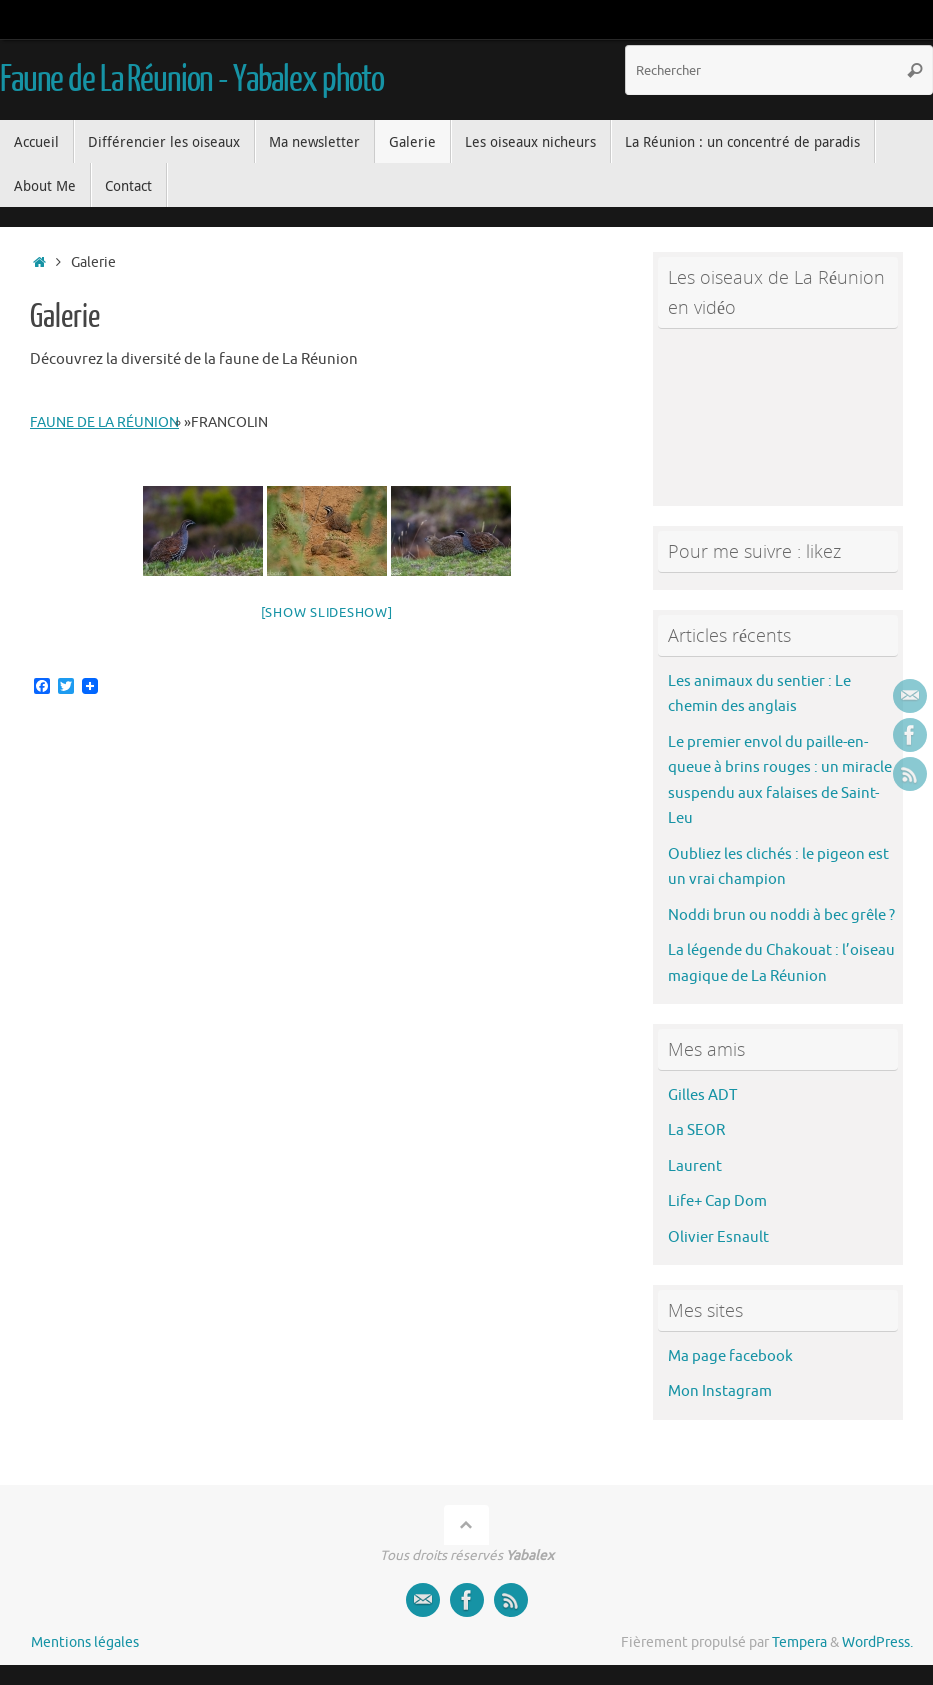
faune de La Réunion (104, 422)
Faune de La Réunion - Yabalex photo (192, 80)
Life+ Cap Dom (717, 1201)
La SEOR (696, 1130)
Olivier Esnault (718, 1237)
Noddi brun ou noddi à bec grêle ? (781, 915)
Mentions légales (85, 1642)
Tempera (799, 1642)
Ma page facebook (730, 1356)
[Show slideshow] (327, 612)
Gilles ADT (702, 1095)
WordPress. (877, 1642)
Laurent (695, 1166)
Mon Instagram (720, 1391)
